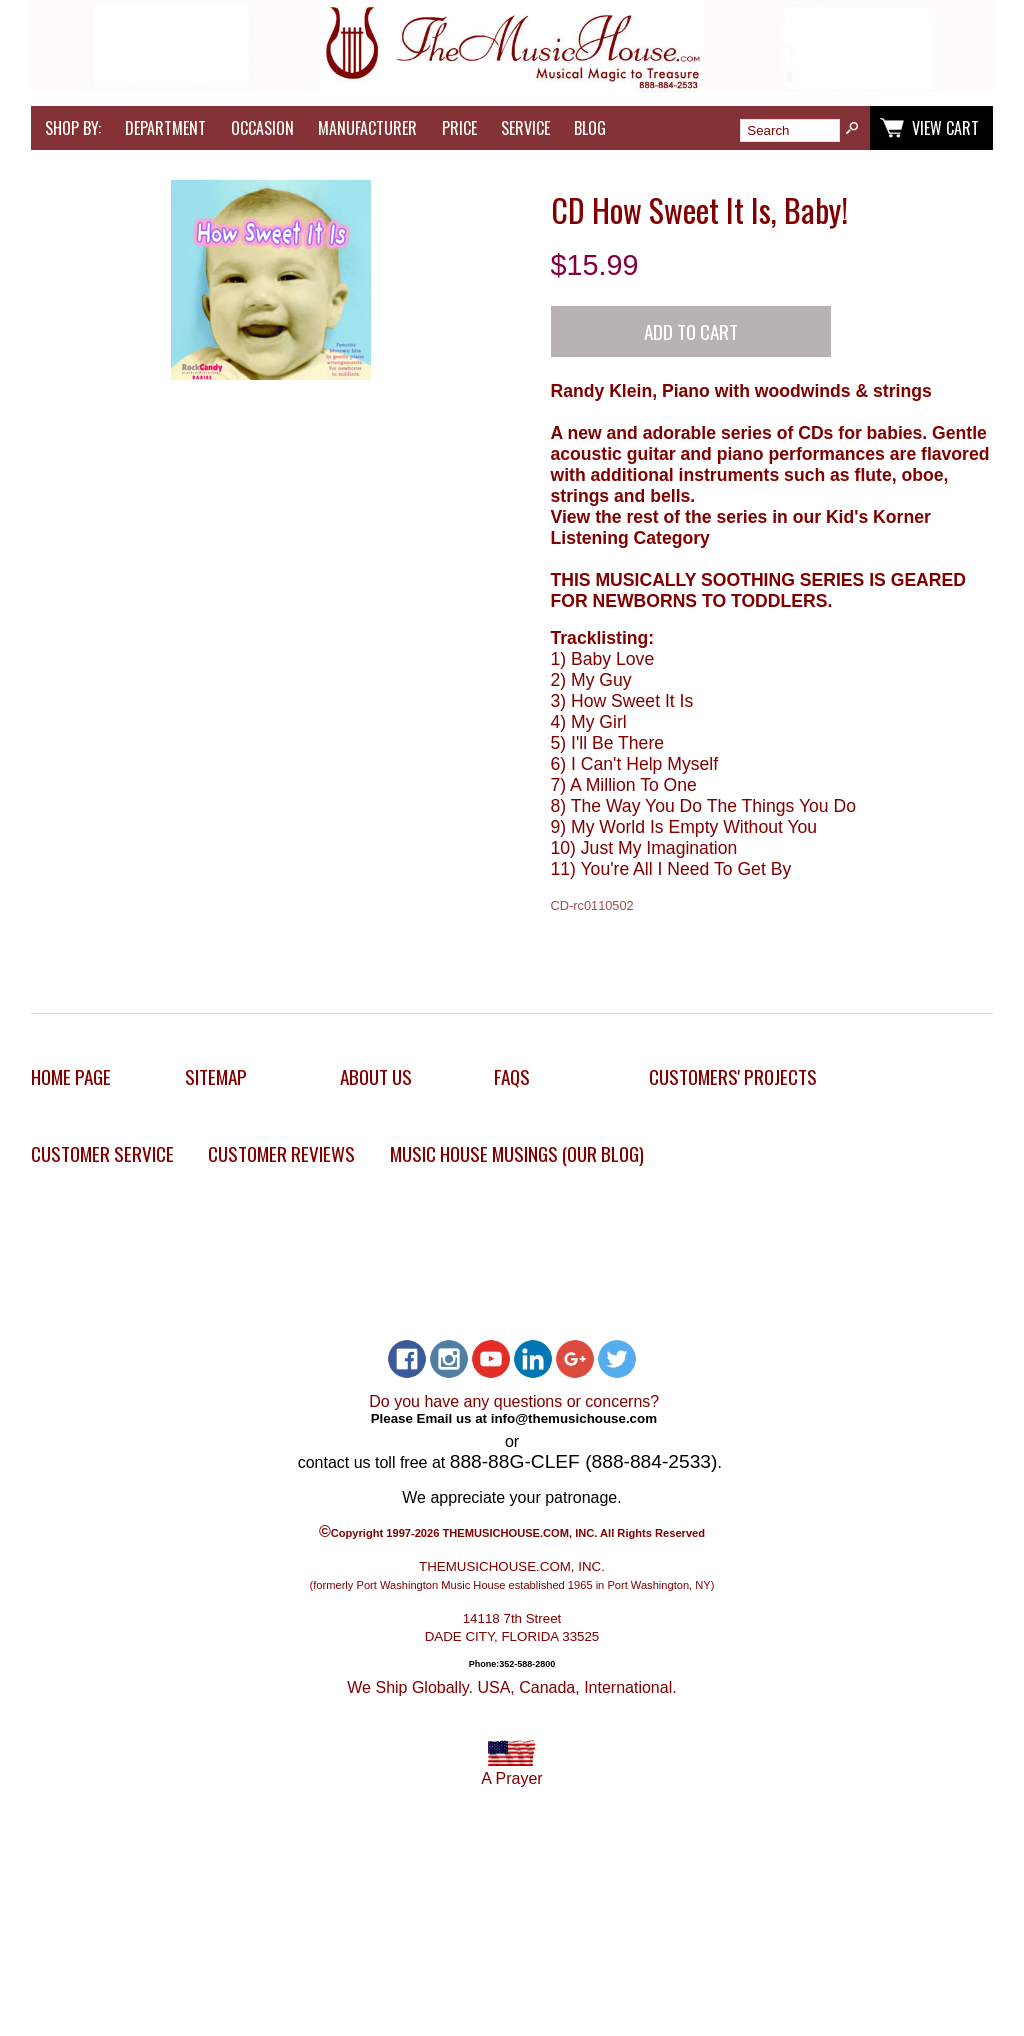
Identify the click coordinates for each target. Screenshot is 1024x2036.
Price (459, 128)
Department (165, 128)
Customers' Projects (733, 1076)
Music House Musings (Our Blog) (517, 1153)
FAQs (512, 1076)
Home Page (71, 1076)
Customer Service (102, 1153)
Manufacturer (367, 128)
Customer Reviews (281, 1153)
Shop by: (73, 128)
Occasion (262, 128)
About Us (376, 1076)
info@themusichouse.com (574, 1418)
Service (525, 128)
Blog (590, 128)
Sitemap (216, 1076)
